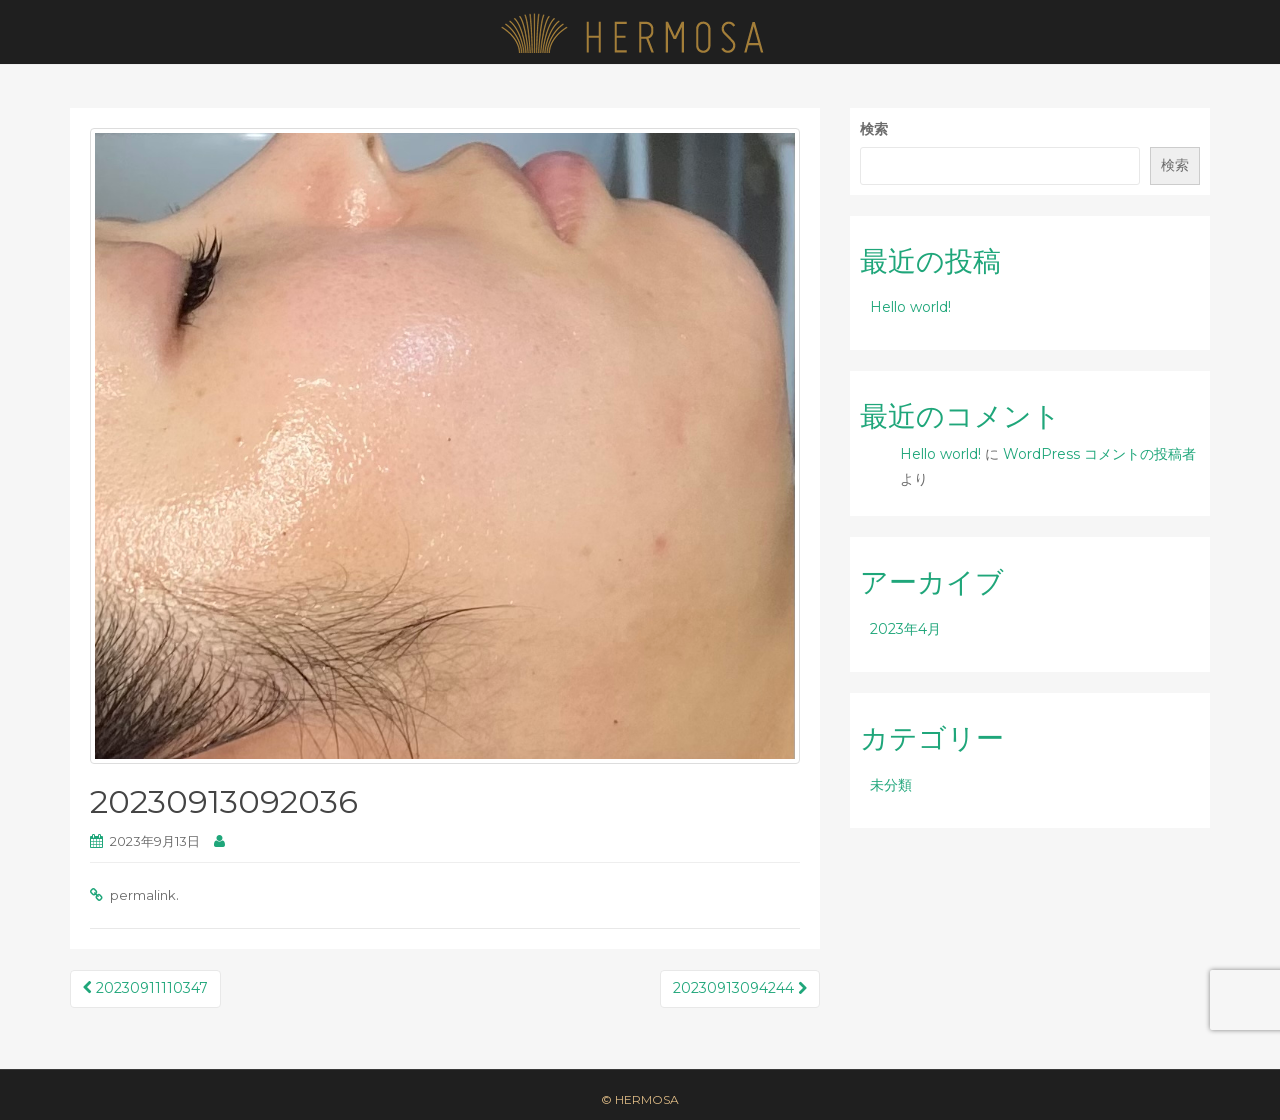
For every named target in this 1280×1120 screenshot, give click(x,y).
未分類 (891, 785)
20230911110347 (145, 988)
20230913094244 (740, 988)
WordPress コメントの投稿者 (1099, 454)
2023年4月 (905, 629)
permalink (143, 895)
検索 (874, 129)
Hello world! (910, 307)
